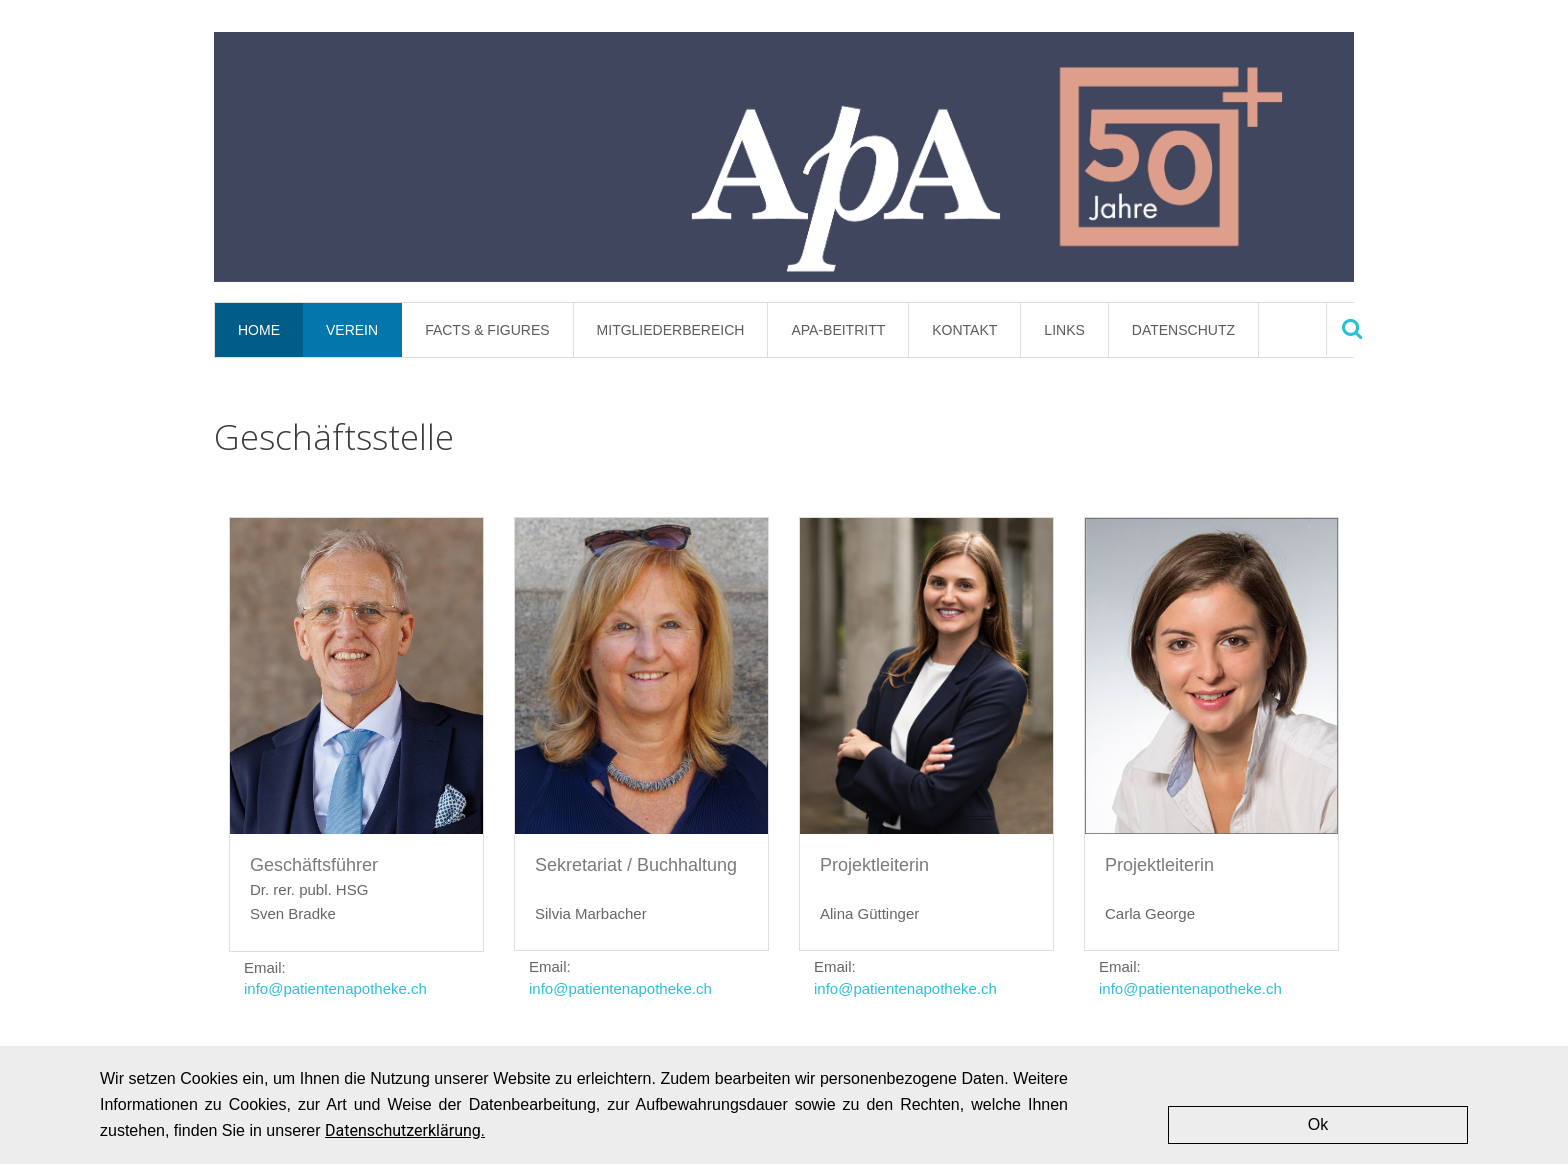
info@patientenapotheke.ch (335, 988)
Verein (352, 330)
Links (1064, 330)
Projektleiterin (874, 865)
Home (259, 330)
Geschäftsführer (314, 865)
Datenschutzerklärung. (405, 1130)
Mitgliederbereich (671, 330)
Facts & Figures (487, 330)
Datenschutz (1183, 330)
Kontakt (964, 330)
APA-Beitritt (838, 330)
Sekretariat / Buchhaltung (636, 865)
